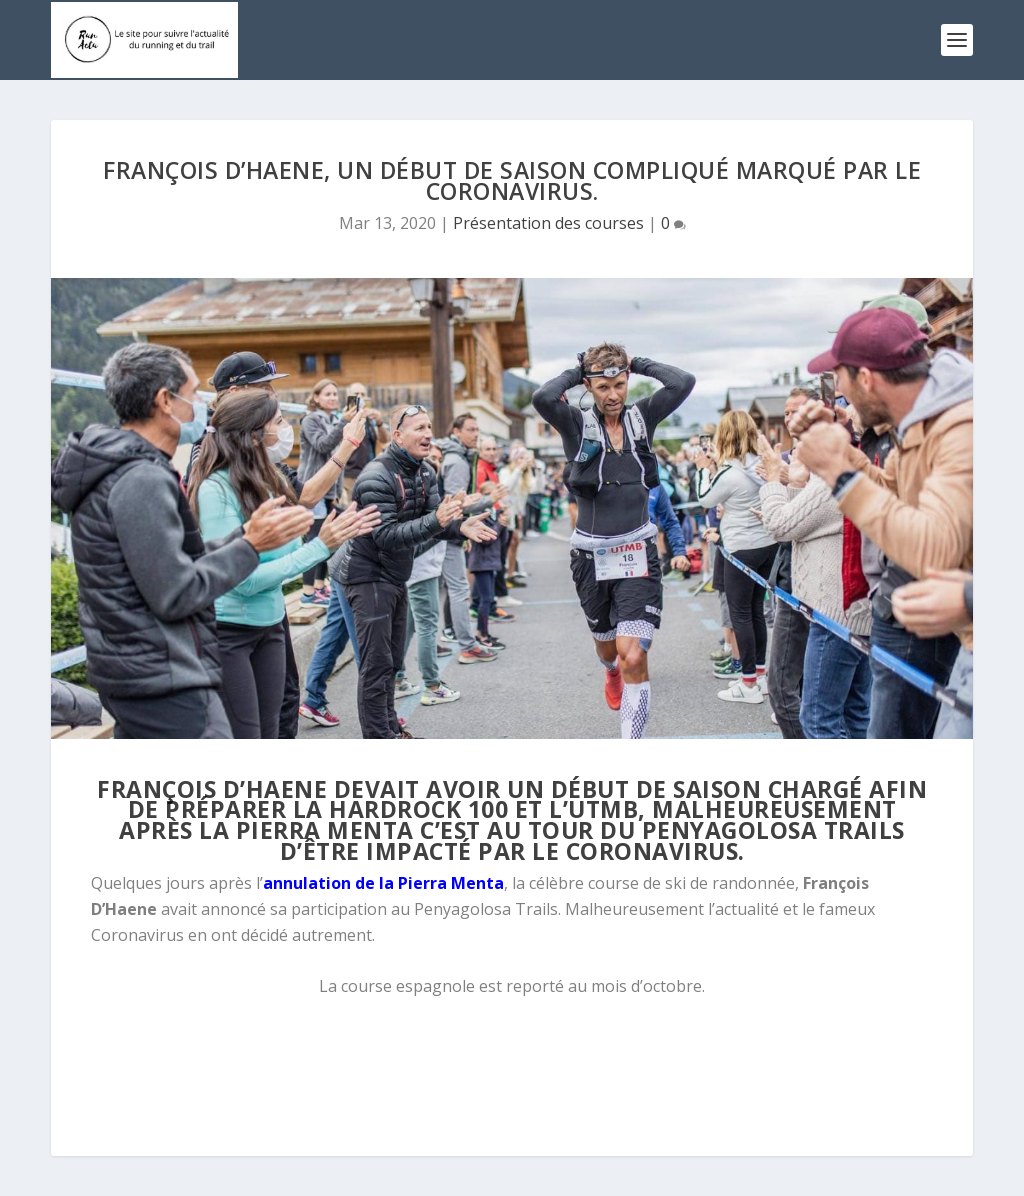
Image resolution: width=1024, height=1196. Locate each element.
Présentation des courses (548, 223)
